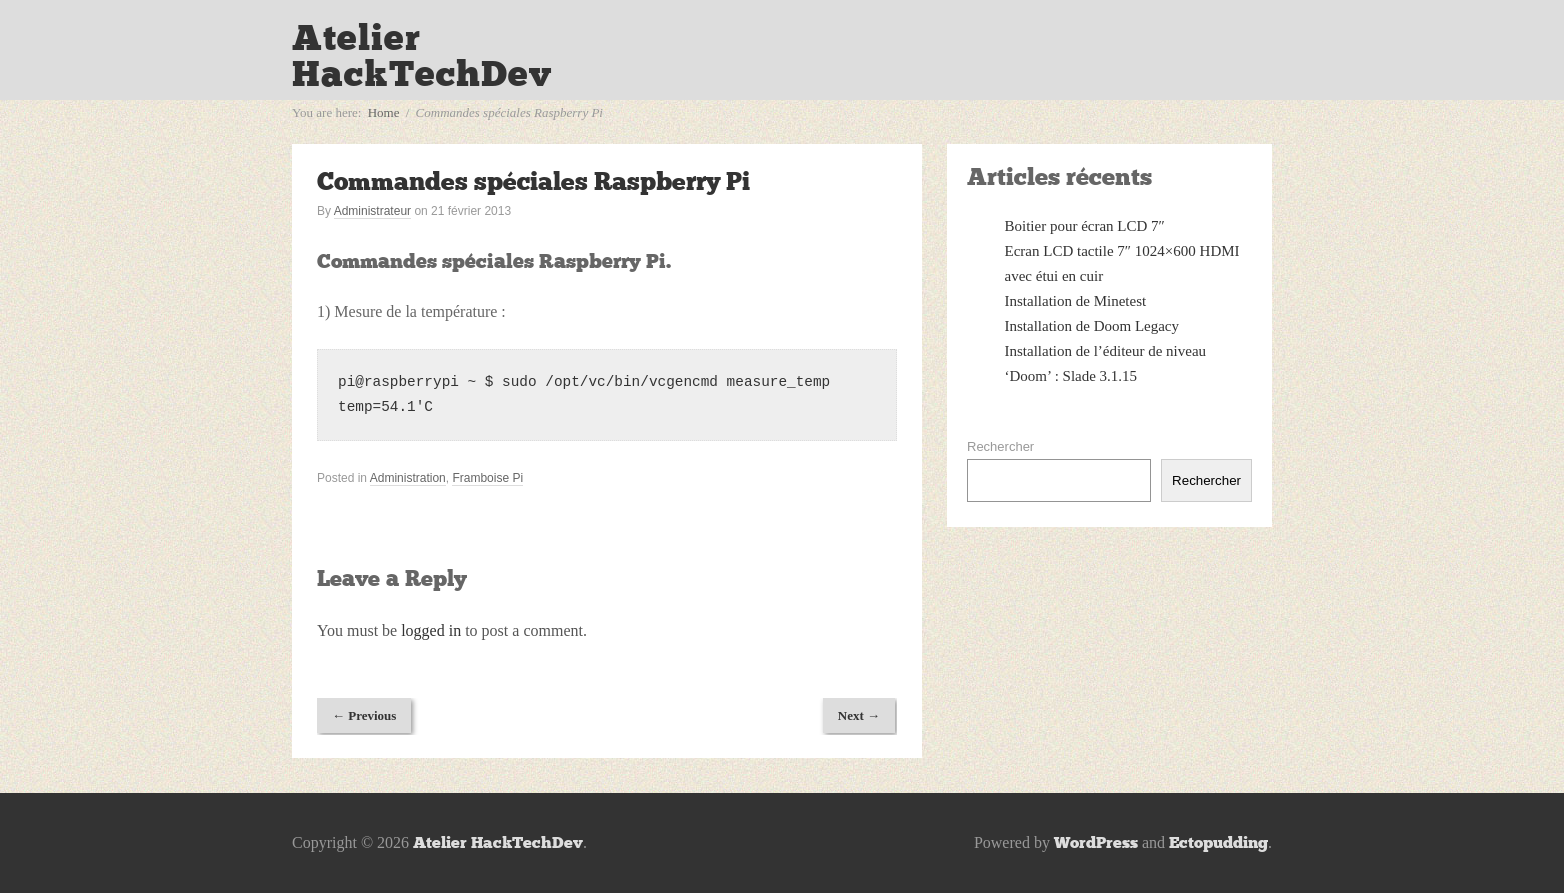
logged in (431, 630)
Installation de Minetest (1076, 301)
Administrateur (372, 211)
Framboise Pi (487, 478)
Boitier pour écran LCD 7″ (1085, 226)
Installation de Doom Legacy (1092, 326)
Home (384, 112)
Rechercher (1000, 446)
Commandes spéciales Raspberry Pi (533, 181)
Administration (408, 478)
